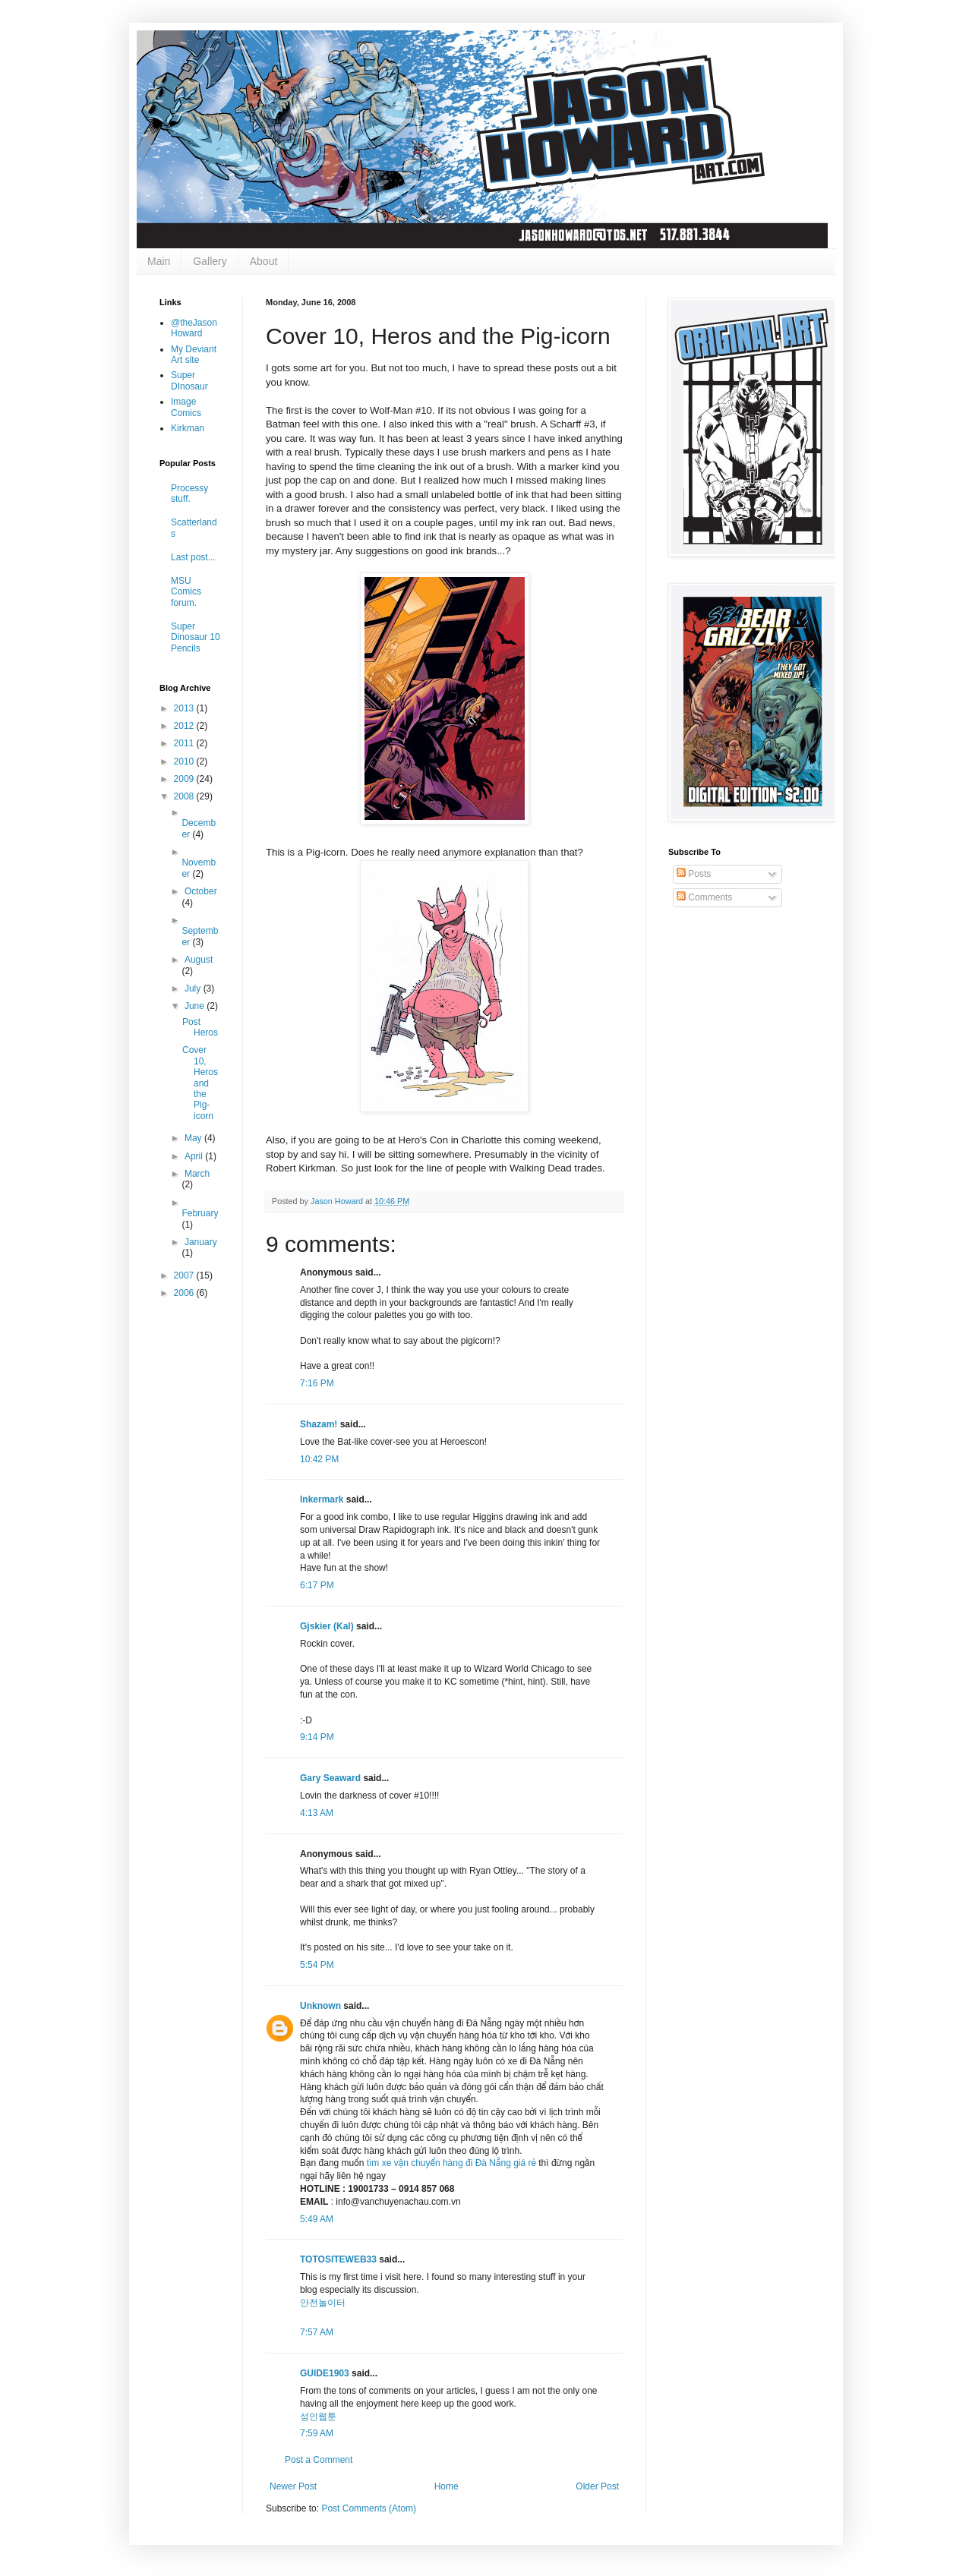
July (194, 988)
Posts (694, 874)
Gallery (209, 261)
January (201, 1242)
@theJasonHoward (194, 328)
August (199, 959)
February (199, 1213)
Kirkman (187, 428)
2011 (185, 743)
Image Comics (186, 407)
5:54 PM (317, 1965)
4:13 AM (316, 1813)
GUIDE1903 (324, 2373)
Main (158, 261)
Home (446, 2486)
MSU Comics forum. (186, 591)
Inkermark (321, 1499)
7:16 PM (317, 1383)
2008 (185, 796)
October (201, 891)
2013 (185, 708)
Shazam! (318, 1424)
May (194, 1138)
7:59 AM (316, 2433)
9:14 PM (317, 1737)
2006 (185, 1293)
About (264, 261)
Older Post (597, 2486)
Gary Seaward (330, 1778)
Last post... (193, 557)
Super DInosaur (189, 380)
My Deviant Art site (193, 354)
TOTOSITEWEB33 (338, 2259)
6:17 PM (317, 1585)
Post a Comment (318, 2460)
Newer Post (293, 2486)
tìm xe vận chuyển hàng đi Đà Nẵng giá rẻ (451, 2163)
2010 (185, 761)
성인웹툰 (318, 2416)
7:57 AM (316, 2332)
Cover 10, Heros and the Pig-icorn (200, 1083)
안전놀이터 (323, 2302)
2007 (185, 1275)
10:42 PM (319, 1459)
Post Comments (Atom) (368, 2508)
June (196, 1006)
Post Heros (200, 1027)
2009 (185, 779)
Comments (704, 897)
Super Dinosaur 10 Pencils (195, 637)
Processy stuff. (189, 493)
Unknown (320, 2006)
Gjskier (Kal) (327, 1626)
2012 (185, 725)
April (195, 1156)
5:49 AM (316, 2219)
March (197, 1173)
